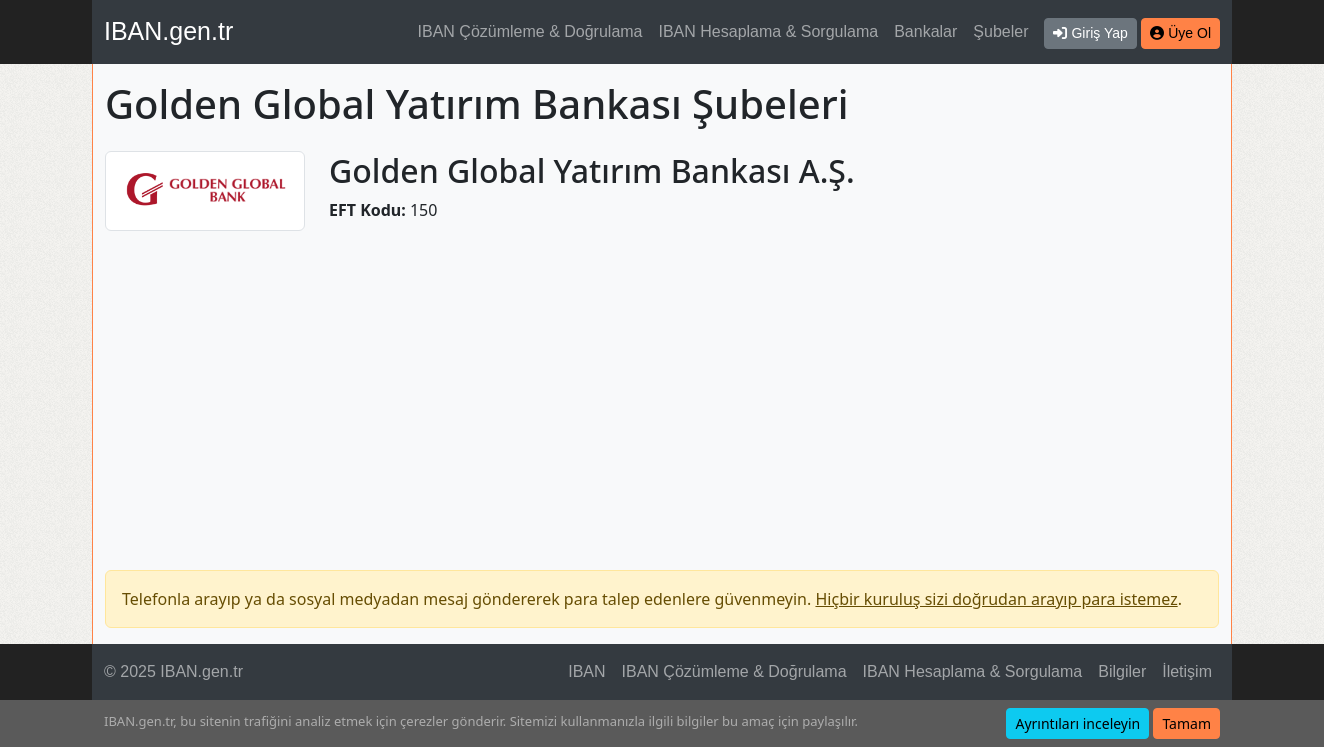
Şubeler (1000, 31)
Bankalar (925, 31)
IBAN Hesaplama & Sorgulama (769, 31)
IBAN (586, 671)
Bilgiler (1122, 671)
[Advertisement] (662, 388)
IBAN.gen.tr (168, 31)
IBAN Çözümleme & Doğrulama (530, 31)
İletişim (1187, 671)
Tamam (1186, 723)
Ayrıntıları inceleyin (1077, 723)
